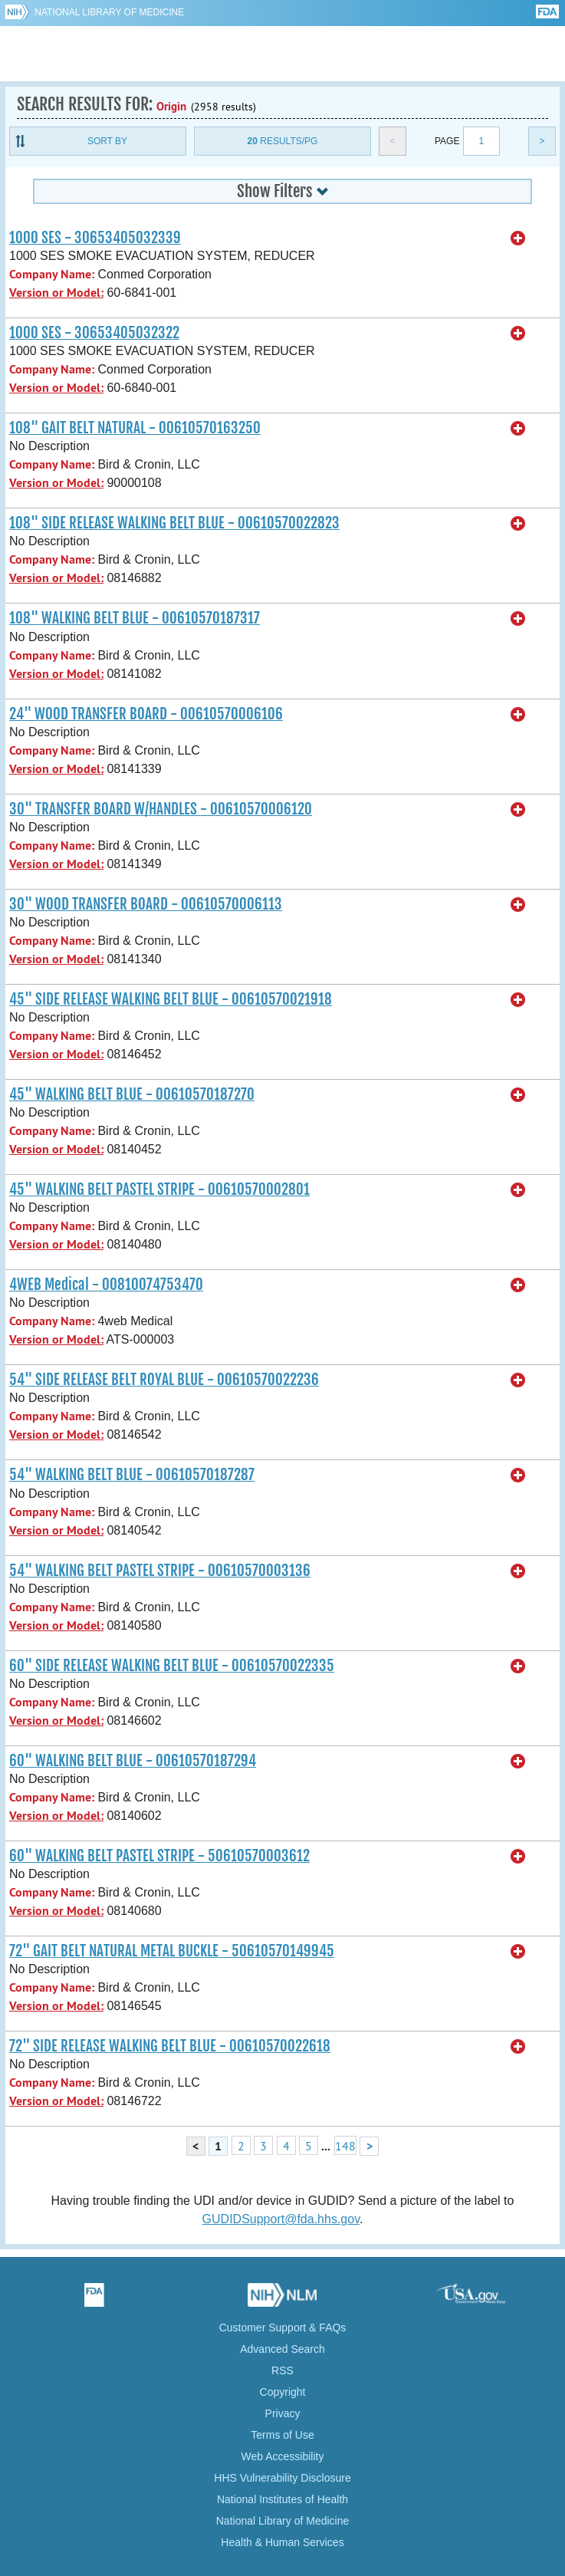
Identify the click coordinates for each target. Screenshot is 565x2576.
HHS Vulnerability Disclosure (282, 2478)
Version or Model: (56, 293)
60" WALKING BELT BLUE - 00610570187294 (132, 1761)
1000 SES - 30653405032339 (95, 238)
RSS (282, 2370)
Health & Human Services (282, 2542)
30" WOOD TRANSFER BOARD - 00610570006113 (145, 904)
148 (345, 2145)
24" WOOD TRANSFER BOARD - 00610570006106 (146, 714)
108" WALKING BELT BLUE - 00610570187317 (134, 618)
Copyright (283, 2392)
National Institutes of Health (282, 2499)
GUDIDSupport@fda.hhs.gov (281, 2219)
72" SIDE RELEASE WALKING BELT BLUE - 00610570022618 (169, 2046)
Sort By (107, 141)
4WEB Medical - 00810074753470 (106, 1284)
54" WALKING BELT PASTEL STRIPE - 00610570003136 (159, 1570)
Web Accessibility (282, 2456)
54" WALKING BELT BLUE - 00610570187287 (132, 1475)
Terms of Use (282, 2435)
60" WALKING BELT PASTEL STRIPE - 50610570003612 (159, 1856)
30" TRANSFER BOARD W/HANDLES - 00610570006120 (160, 809)
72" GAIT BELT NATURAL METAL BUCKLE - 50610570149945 (171, 1951)
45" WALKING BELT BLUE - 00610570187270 (132, 1094)
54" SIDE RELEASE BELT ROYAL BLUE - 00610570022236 (164, 1379)
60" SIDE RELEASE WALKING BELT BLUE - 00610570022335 (171, 1665)
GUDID (282, 53)
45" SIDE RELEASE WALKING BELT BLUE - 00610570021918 (170, 999)
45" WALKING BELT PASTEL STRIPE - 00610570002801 (159, 1189)
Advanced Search (282, 2349)
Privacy (283, 2413)
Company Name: (51, 274)
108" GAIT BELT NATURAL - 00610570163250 (135, 428)
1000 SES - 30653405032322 (94, 333)
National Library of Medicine (109, 12)
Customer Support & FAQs (283, 2327)
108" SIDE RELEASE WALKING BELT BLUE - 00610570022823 (174, 523)
